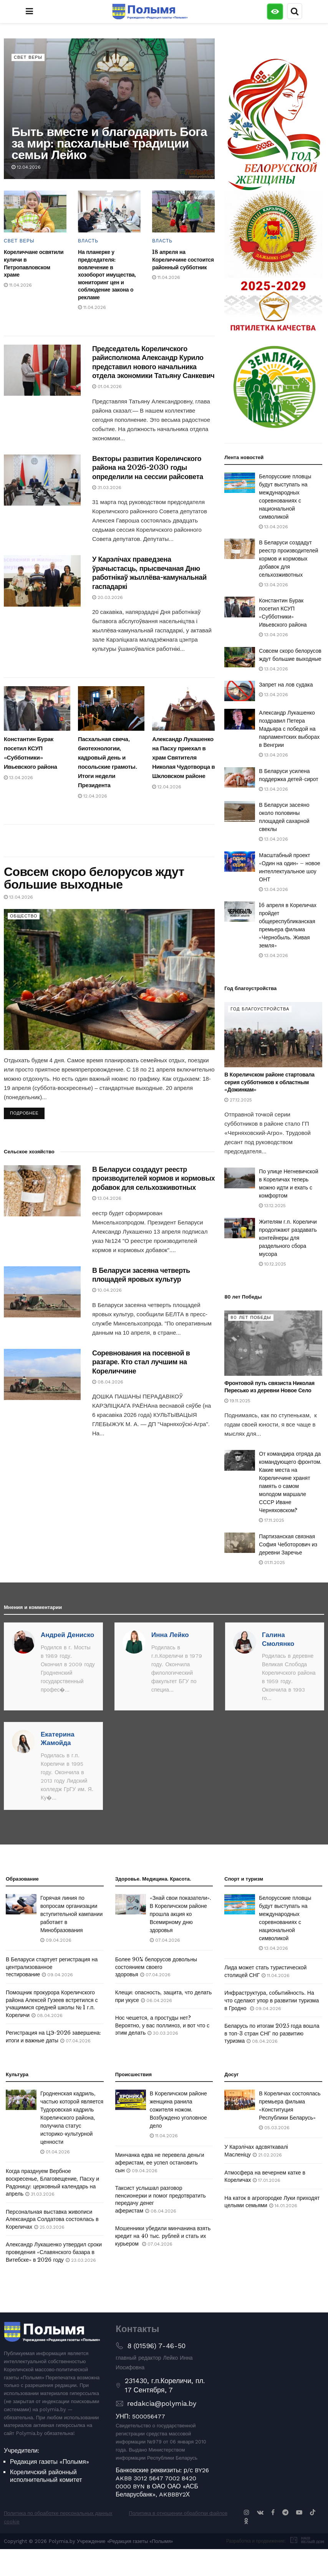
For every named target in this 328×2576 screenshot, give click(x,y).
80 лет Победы (250, 1317)
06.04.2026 (156, 2000)
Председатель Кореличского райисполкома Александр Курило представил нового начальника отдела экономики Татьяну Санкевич (153, 362)
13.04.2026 (18, 777)
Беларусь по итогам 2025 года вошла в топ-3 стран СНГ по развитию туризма (271, 2033)
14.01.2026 (283, 2205)
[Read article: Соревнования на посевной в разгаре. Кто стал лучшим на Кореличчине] (42, 1374)
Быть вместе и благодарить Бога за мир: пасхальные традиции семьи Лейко (109, 143)
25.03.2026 (49, 2227)
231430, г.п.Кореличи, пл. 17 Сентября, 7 (165, 2385)
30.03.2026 (162, 2033)
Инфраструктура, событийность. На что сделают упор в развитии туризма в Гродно (271, 2000)
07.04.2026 (75, 2041)
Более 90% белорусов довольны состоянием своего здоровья (156, 1967)
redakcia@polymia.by (161, 2403)
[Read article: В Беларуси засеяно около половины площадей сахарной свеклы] (239, 811)
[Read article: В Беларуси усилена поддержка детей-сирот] (239, 777)
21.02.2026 (267, 2155)
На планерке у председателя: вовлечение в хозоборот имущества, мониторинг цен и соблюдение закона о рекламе (107, 275)
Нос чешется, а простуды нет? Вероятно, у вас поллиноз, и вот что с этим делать (162, 2025)
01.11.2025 (272, 1562)
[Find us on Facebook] (273, 2512)
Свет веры (28, 57)
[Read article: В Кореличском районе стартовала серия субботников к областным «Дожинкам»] (273, 1034)
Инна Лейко (170, 1635)
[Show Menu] (29, 11)
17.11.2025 (271, 1520)
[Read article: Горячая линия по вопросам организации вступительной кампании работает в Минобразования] (21, 1904)
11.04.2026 (18, 285)
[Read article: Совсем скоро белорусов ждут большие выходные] (109, 979)
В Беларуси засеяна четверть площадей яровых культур (141, 1275)
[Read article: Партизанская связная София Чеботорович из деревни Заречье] (239, 1543)
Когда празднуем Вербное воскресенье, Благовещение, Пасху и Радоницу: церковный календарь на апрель (52, 2182)
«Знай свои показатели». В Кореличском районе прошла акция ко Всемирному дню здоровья (181, 1914)
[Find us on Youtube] (299, 2512)
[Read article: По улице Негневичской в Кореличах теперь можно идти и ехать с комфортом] (239, 1178)
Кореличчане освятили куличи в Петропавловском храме (33, 263)
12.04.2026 (26, 167)
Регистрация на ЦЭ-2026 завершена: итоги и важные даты (53, 2036)
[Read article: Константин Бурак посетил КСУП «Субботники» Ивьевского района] (37, 708)
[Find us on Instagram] (246, 2512)
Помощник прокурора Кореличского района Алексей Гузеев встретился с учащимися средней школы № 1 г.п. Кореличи (52, 2004)
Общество (23, 916)
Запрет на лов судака (286, 684)
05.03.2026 (274, 2127)
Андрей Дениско (67, 1635)
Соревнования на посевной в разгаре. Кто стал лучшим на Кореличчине (141, 1362)
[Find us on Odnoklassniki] (246, 2521)
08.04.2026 (107, 1382)
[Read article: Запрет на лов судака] (239, 691)
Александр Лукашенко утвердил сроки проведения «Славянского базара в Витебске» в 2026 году (54, 2252)
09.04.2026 (55, 1940)
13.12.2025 (272, 1205)
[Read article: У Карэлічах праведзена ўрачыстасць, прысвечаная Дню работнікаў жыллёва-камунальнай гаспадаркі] (42, 580)
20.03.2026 (107, 597)
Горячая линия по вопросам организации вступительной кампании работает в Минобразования (71, 1914)
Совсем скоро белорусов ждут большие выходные (94, 878)
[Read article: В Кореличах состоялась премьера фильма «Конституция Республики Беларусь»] (239, 2100)
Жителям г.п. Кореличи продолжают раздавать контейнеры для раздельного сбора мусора (288, 1237)
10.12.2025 (272, 1264)
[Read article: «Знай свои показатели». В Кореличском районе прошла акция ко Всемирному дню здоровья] (130, 1904)
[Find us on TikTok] (312, 2512)
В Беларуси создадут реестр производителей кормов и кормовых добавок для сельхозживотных (153, 1178)
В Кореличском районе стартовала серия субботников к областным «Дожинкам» (269, 1082)
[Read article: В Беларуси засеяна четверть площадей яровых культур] (42, 1291)
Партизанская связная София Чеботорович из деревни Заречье (288, 1544)
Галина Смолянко (278, 1639)
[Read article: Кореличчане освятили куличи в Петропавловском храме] (35, 211)
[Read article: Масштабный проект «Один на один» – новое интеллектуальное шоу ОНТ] (239, 861)
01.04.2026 (107, 386)
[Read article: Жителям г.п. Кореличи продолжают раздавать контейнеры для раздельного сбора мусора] (239, 1228)
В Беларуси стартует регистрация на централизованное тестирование (52, 1967)
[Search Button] (294, 11)
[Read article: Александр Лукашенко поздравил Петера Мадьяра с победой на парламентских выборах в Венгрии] (239, 719)
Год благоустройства (259, 1009)
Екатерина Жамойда (58, 1738)
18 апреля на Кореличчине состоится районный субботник (183, 259)
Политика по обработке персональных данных (58, 2513)
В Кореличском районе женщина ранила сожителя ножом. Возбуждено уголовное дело (178, 2109)
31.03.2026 (106, 487)
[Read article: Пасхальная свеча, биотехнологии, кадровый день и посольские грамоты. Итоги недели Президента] (111, 708)
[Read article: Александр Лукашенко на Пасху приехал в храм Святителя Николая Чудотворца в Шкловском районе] (185, 708)
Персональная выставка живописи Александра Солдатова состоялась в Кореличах (52, 2219)
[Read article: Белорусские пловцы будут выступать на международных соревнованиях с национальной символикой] (239, 483)
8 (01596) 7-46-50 (156, 2346)
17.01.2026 (266, 2180)
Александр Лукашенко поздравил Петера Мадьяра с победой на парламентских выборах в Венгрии (289, 728)
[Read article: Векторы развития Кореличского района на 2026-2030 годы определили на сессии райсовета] (42, 480)
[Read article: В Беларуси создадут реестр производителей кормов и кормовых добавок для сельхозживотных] (42, 1190)
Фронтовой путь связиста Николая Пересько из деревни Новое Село (269, 1387)
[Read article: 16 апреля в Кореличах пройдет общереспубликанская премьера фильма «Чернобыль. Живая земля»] (239, 911)
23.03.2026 (81, 2260)
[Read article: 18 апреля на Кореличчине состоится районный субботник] (183, 211)
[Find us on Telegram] (285, 2512)
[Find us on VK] (260, 2512)
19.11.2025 (237, 1400)
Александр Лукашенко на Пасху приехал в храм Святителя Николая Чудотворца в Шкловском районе (183, 757)
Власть (88, 241)
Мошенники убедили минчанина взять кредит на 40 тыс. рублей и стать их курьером (163, 2236)
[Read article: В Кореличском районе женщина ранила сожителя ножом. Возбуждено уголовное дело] (130, 2100)
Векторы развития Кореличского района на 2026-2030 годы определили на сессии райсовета (147, 467)
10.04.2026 (107, 1290)
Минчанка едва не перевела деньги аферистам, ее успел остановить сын (159, 2162)
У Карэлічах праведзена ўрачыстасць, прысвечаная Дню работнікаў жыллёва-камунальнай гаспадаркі (149, 573)
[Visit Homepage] (149, 11)
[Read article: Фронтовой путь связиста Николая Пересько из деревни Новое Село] (273, 1343)
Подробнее (27, 1112)
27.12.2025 (238, 1100)
